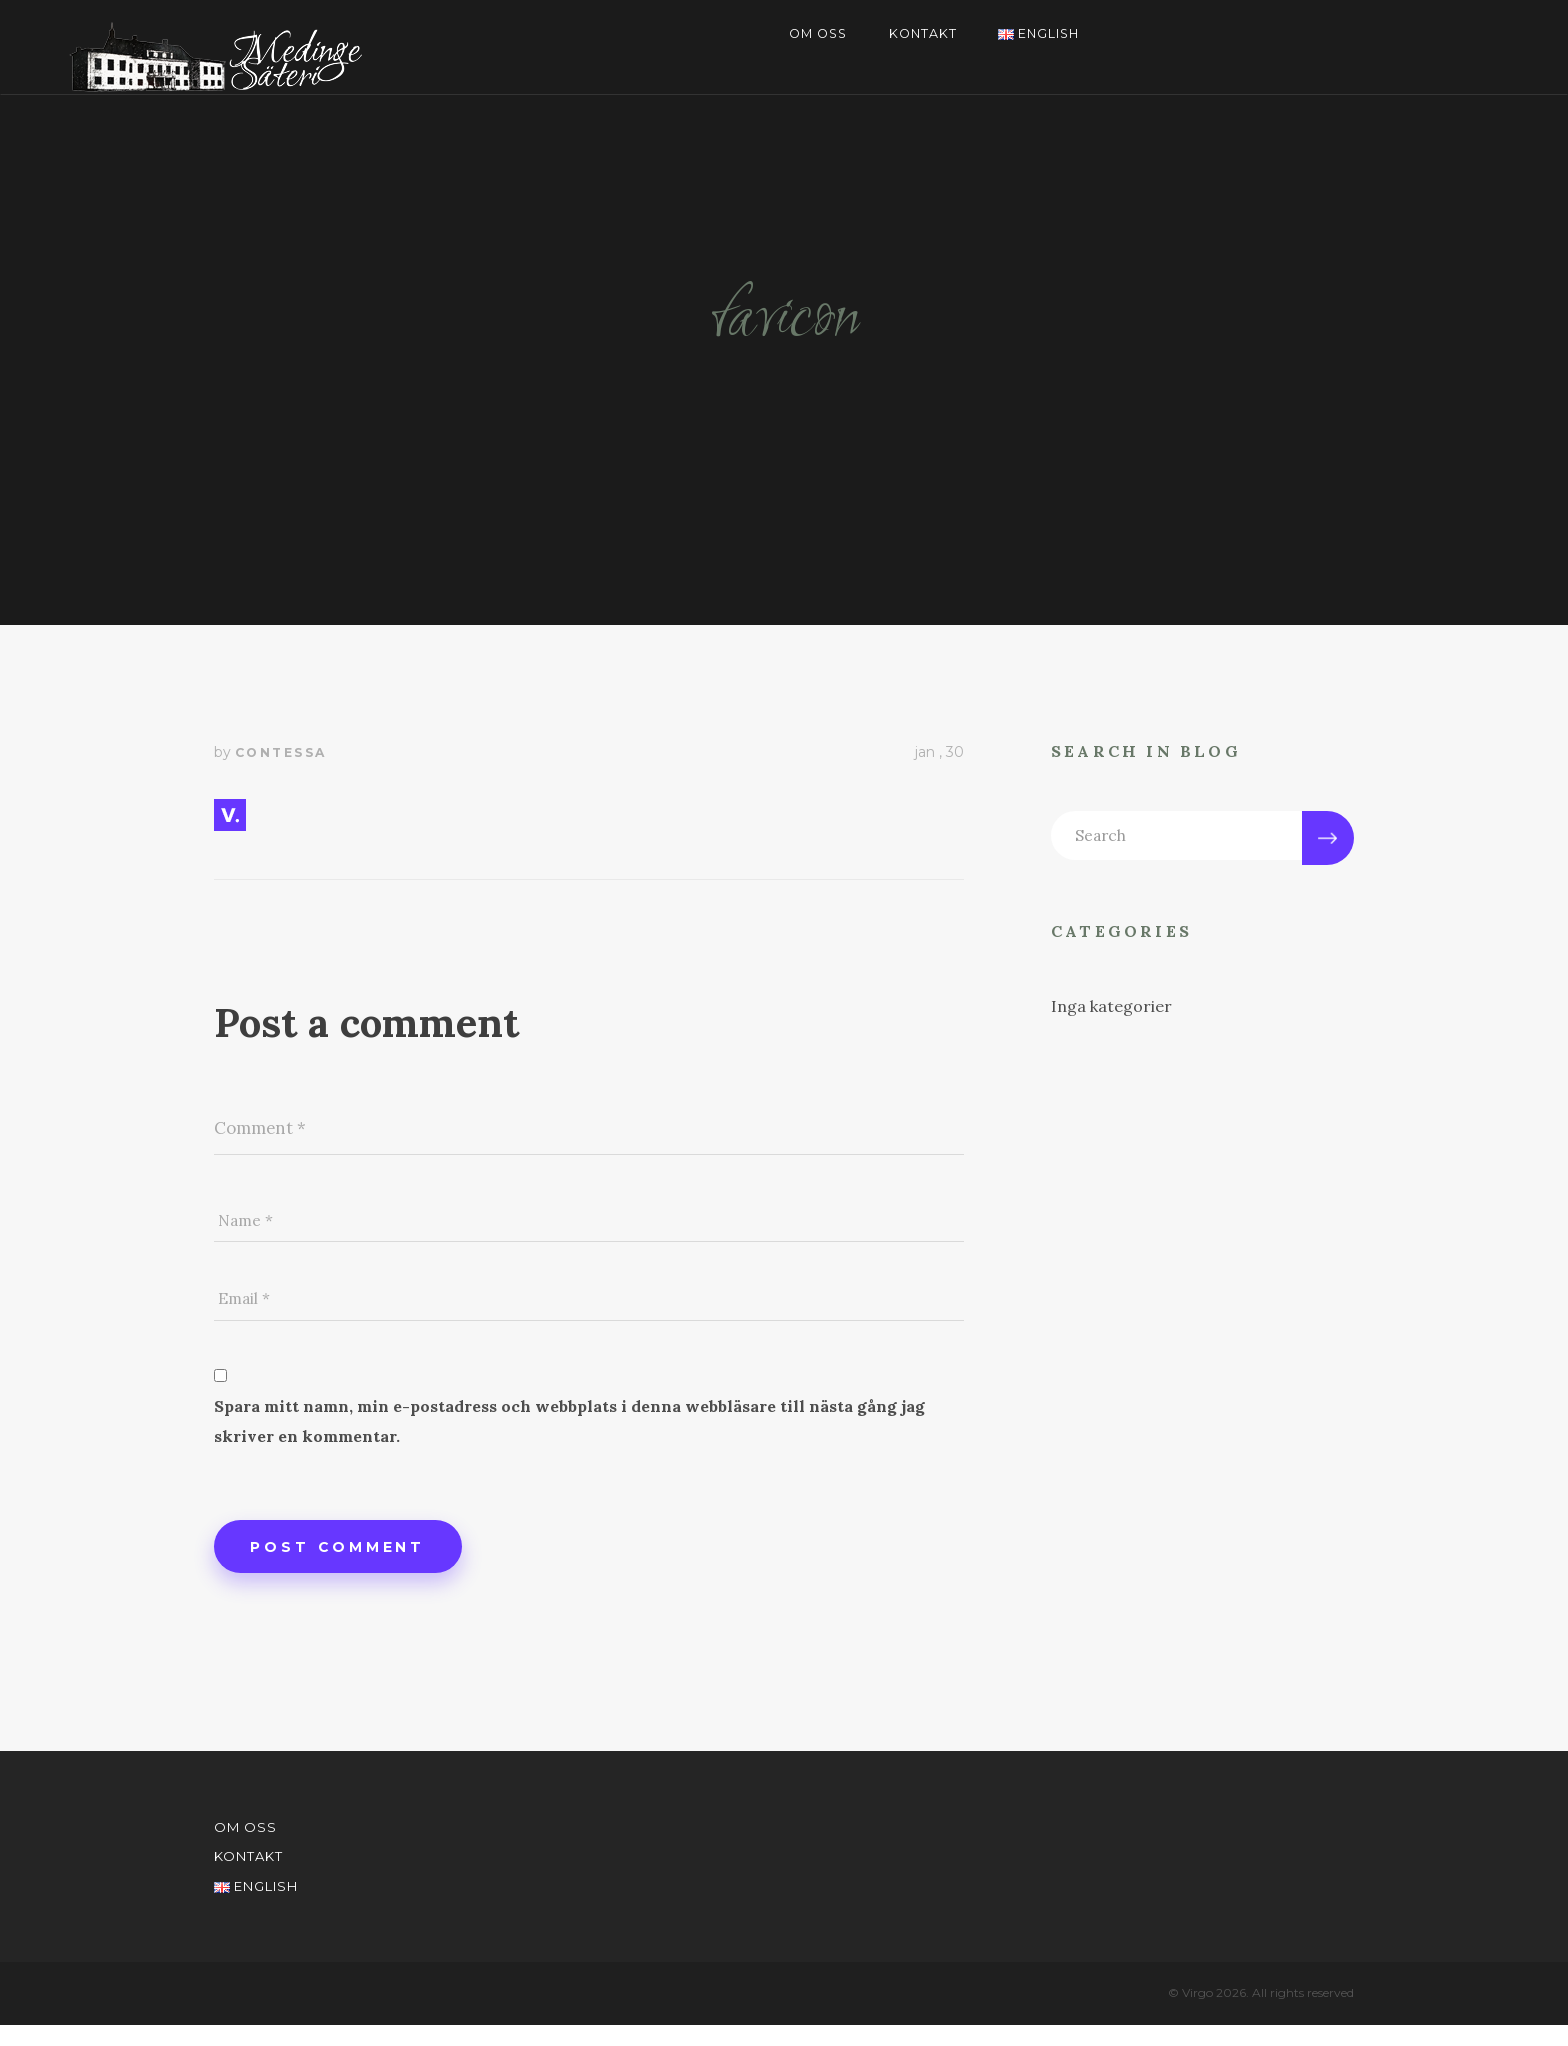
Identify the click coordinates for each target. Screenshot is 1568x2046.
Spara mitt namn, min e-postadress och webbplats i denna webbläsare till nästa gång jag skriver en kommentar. (569, 1437)
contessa (281, 752)
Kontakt (922, 35)
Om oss (814, 35)
